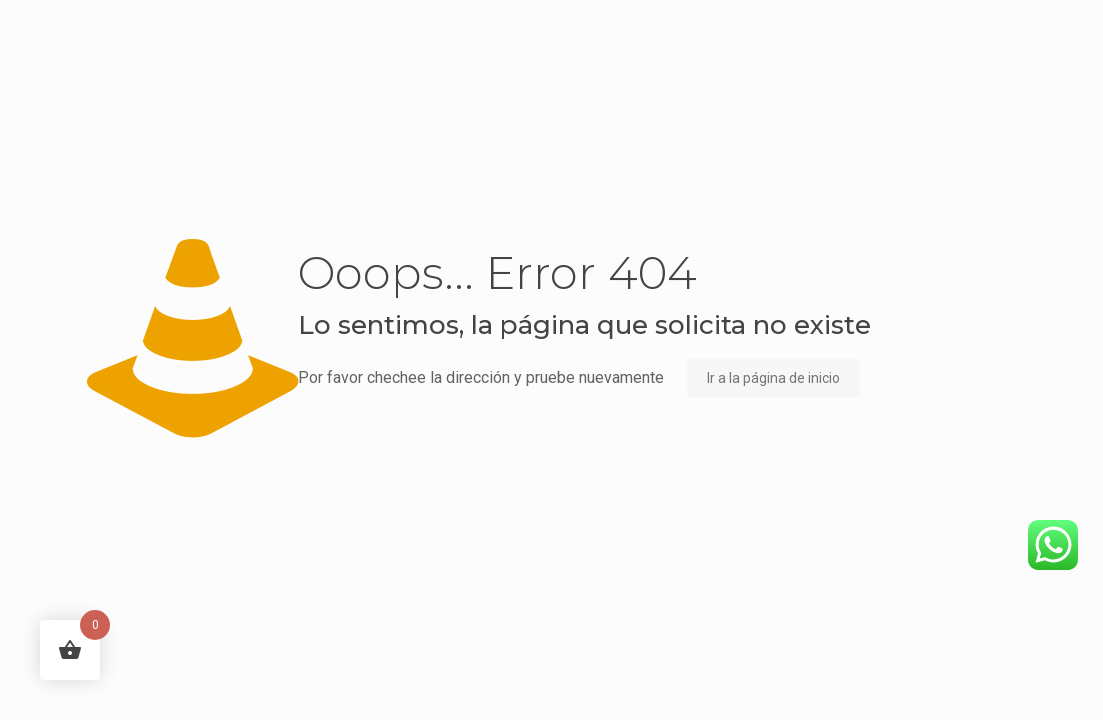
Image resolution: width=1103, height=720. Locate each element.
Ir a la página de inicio (773, 378)
